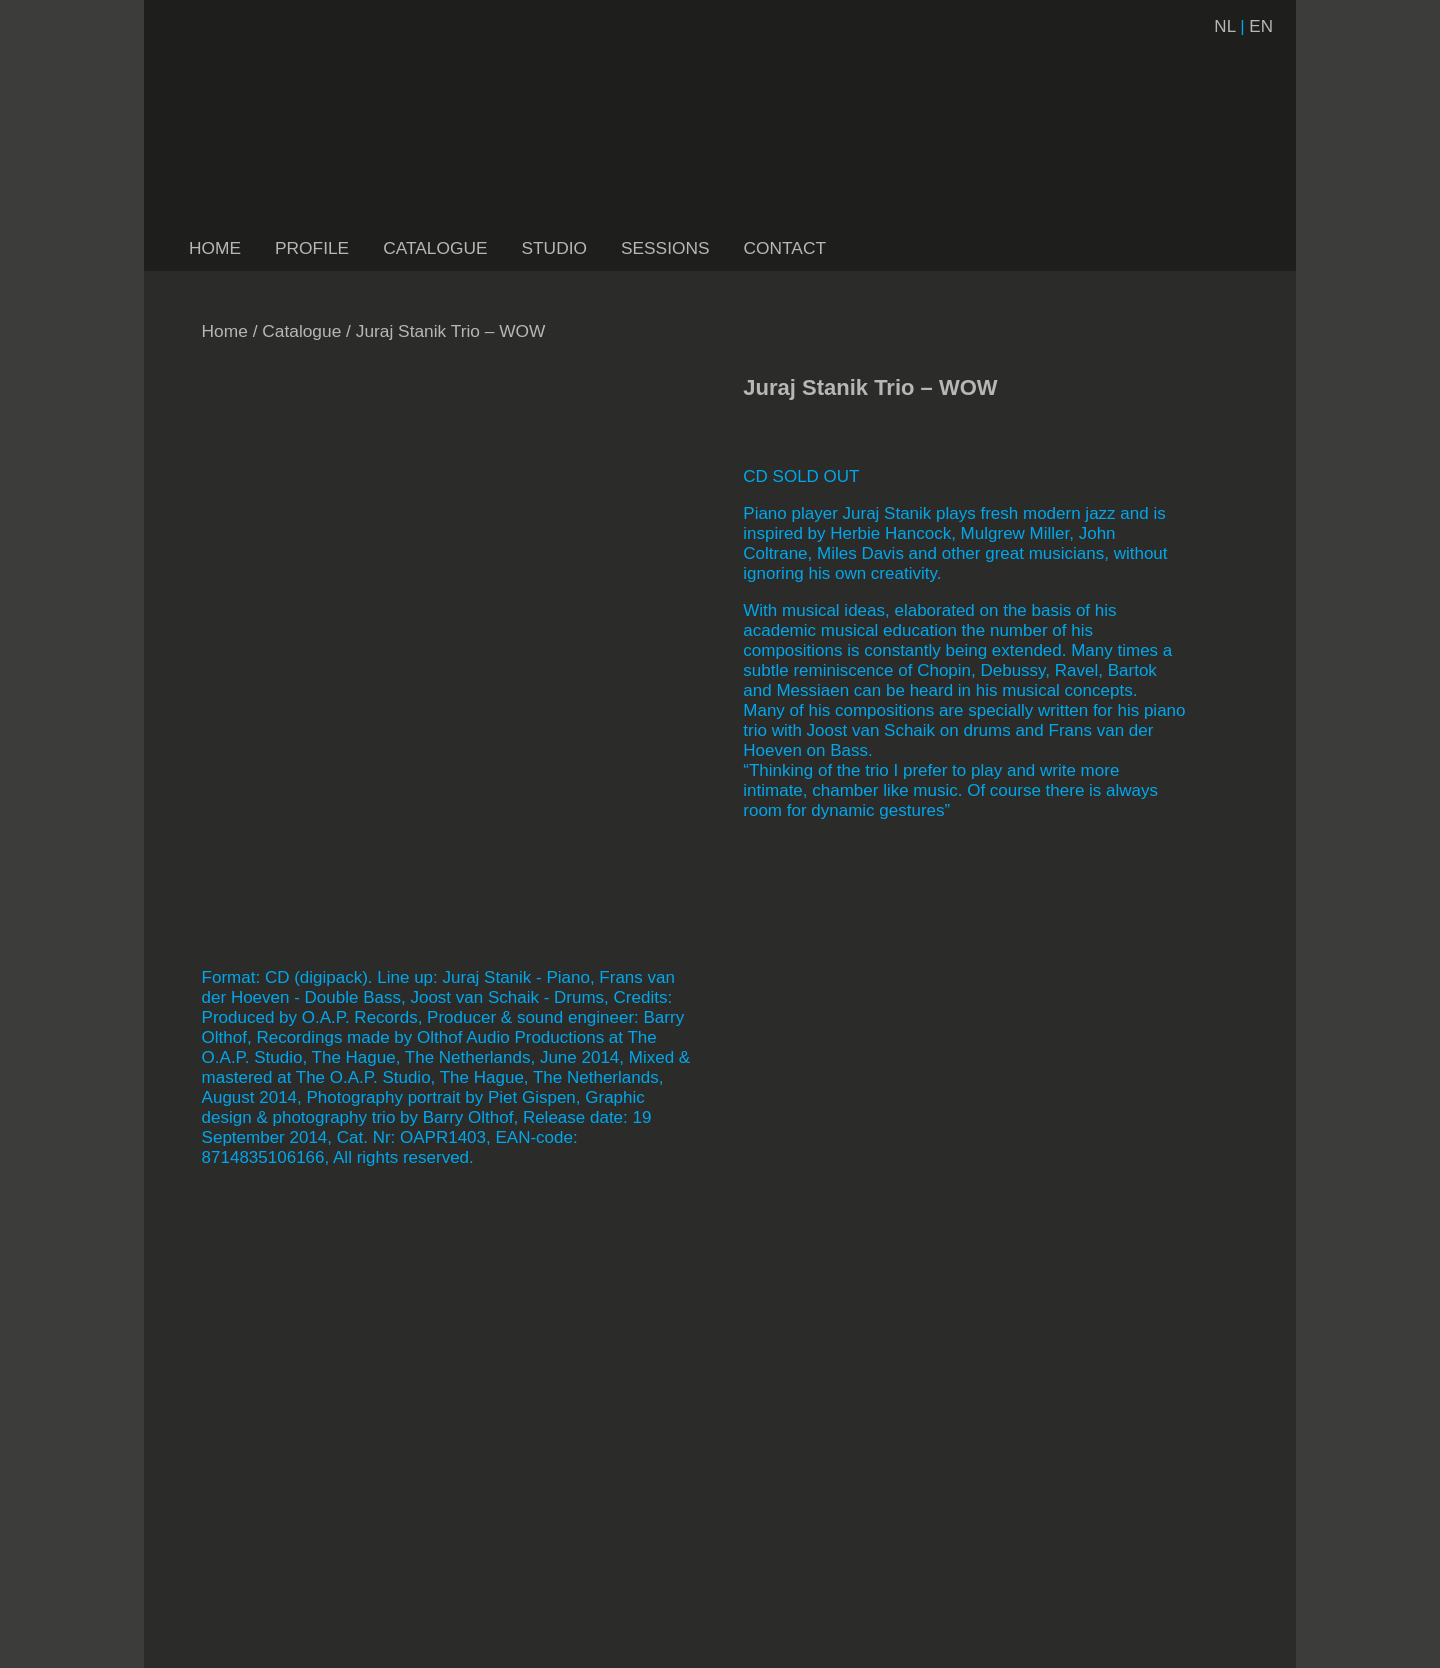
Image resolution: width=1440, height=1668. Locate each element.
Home (225, 331)
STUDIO (553, 248)
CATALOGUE (435, 248)
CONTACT (785, 248)
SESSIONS (665, 248)
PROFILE (312, 248)
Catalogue (301, 331)
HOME (215, 248)
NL (1224, 26)
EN (1261, 26)
